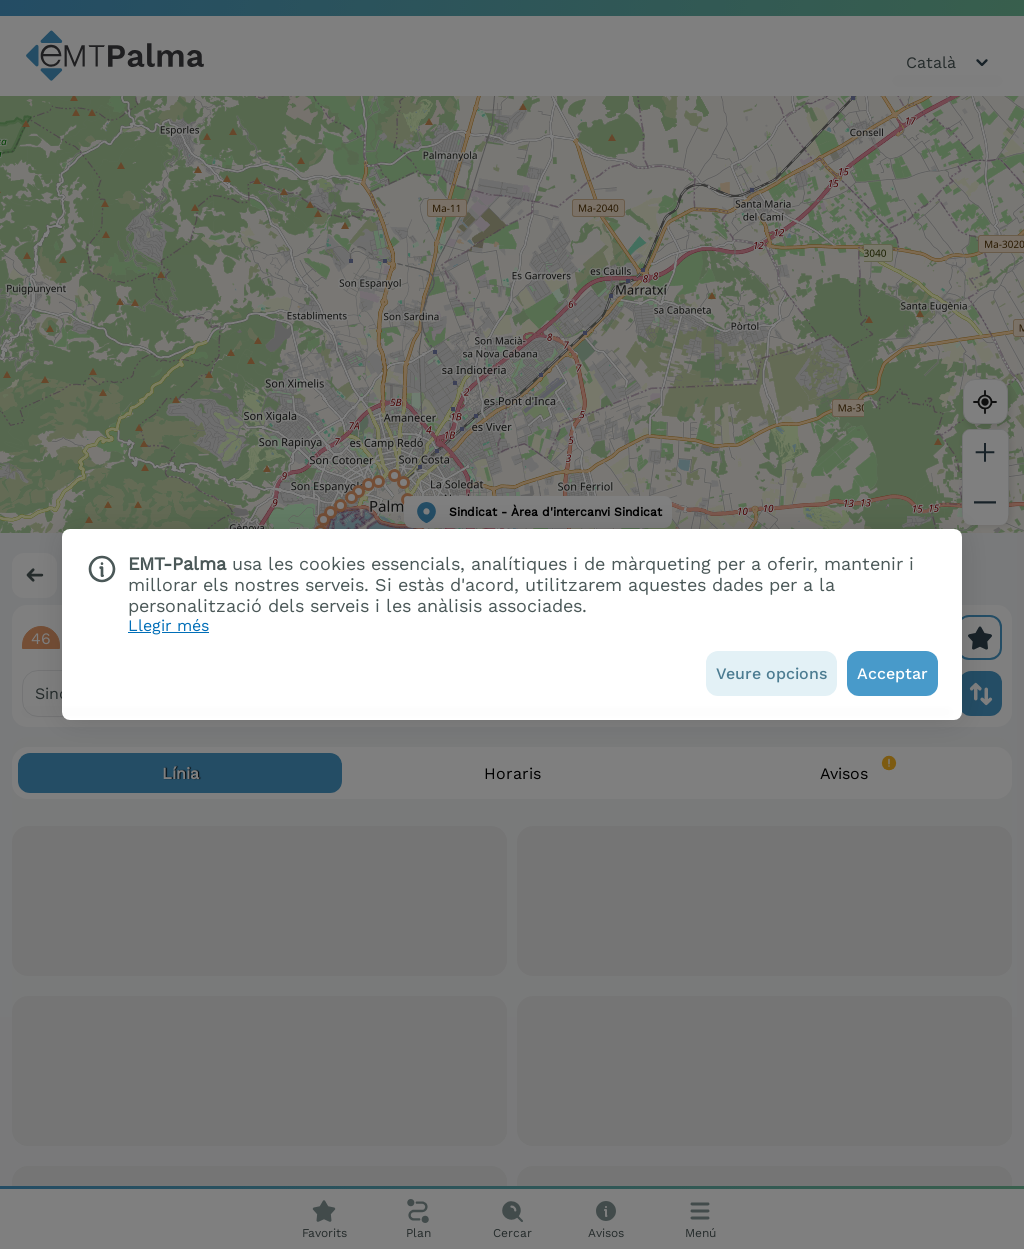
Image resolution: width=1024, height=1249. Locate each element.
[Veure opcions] (771, 673)
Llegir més (168, 625)
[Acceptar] (892, 673)
